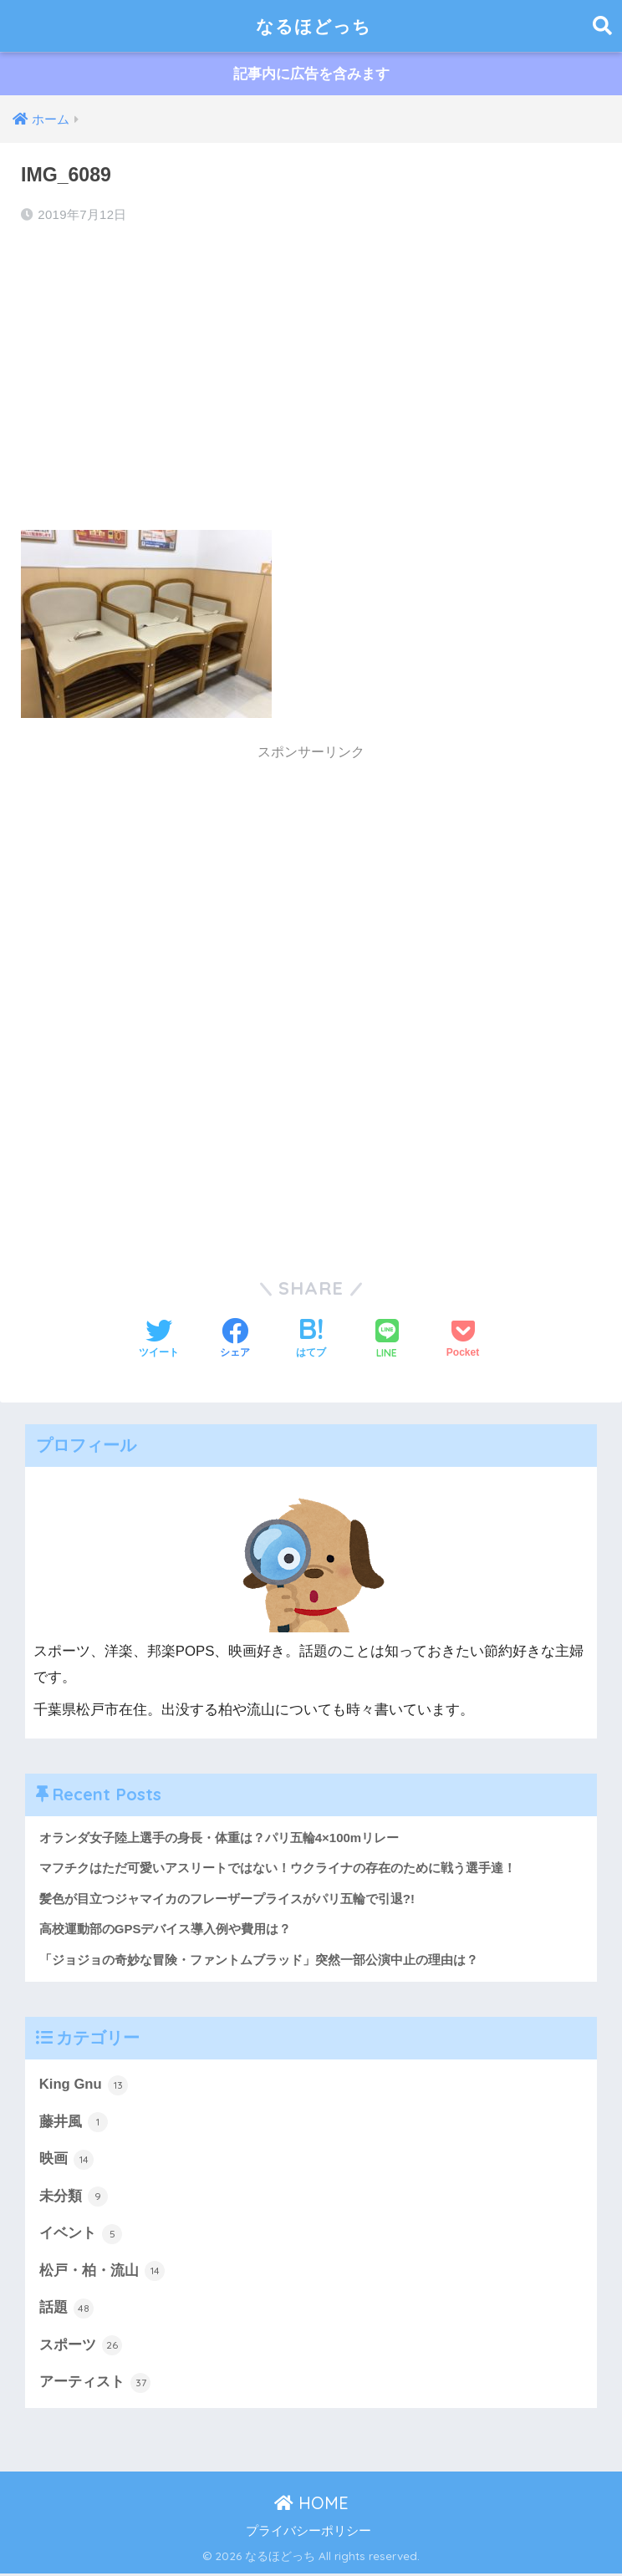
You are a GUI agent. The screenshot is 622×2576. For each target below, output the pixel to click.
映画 (66, 2161)
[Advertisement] (311, 373)
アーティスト (95, 2385)
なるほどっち (313, 25)
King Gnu (84, 2086)
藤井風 (74, 2123)
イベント (81, 2235)
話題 (66, 2310)
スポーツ (81, 2348)
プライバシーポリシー (308, 2533)
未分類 (74, 2198)
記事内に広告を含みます (311, 74)
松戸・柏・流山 (102, 2273)
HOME (311, 2505)
